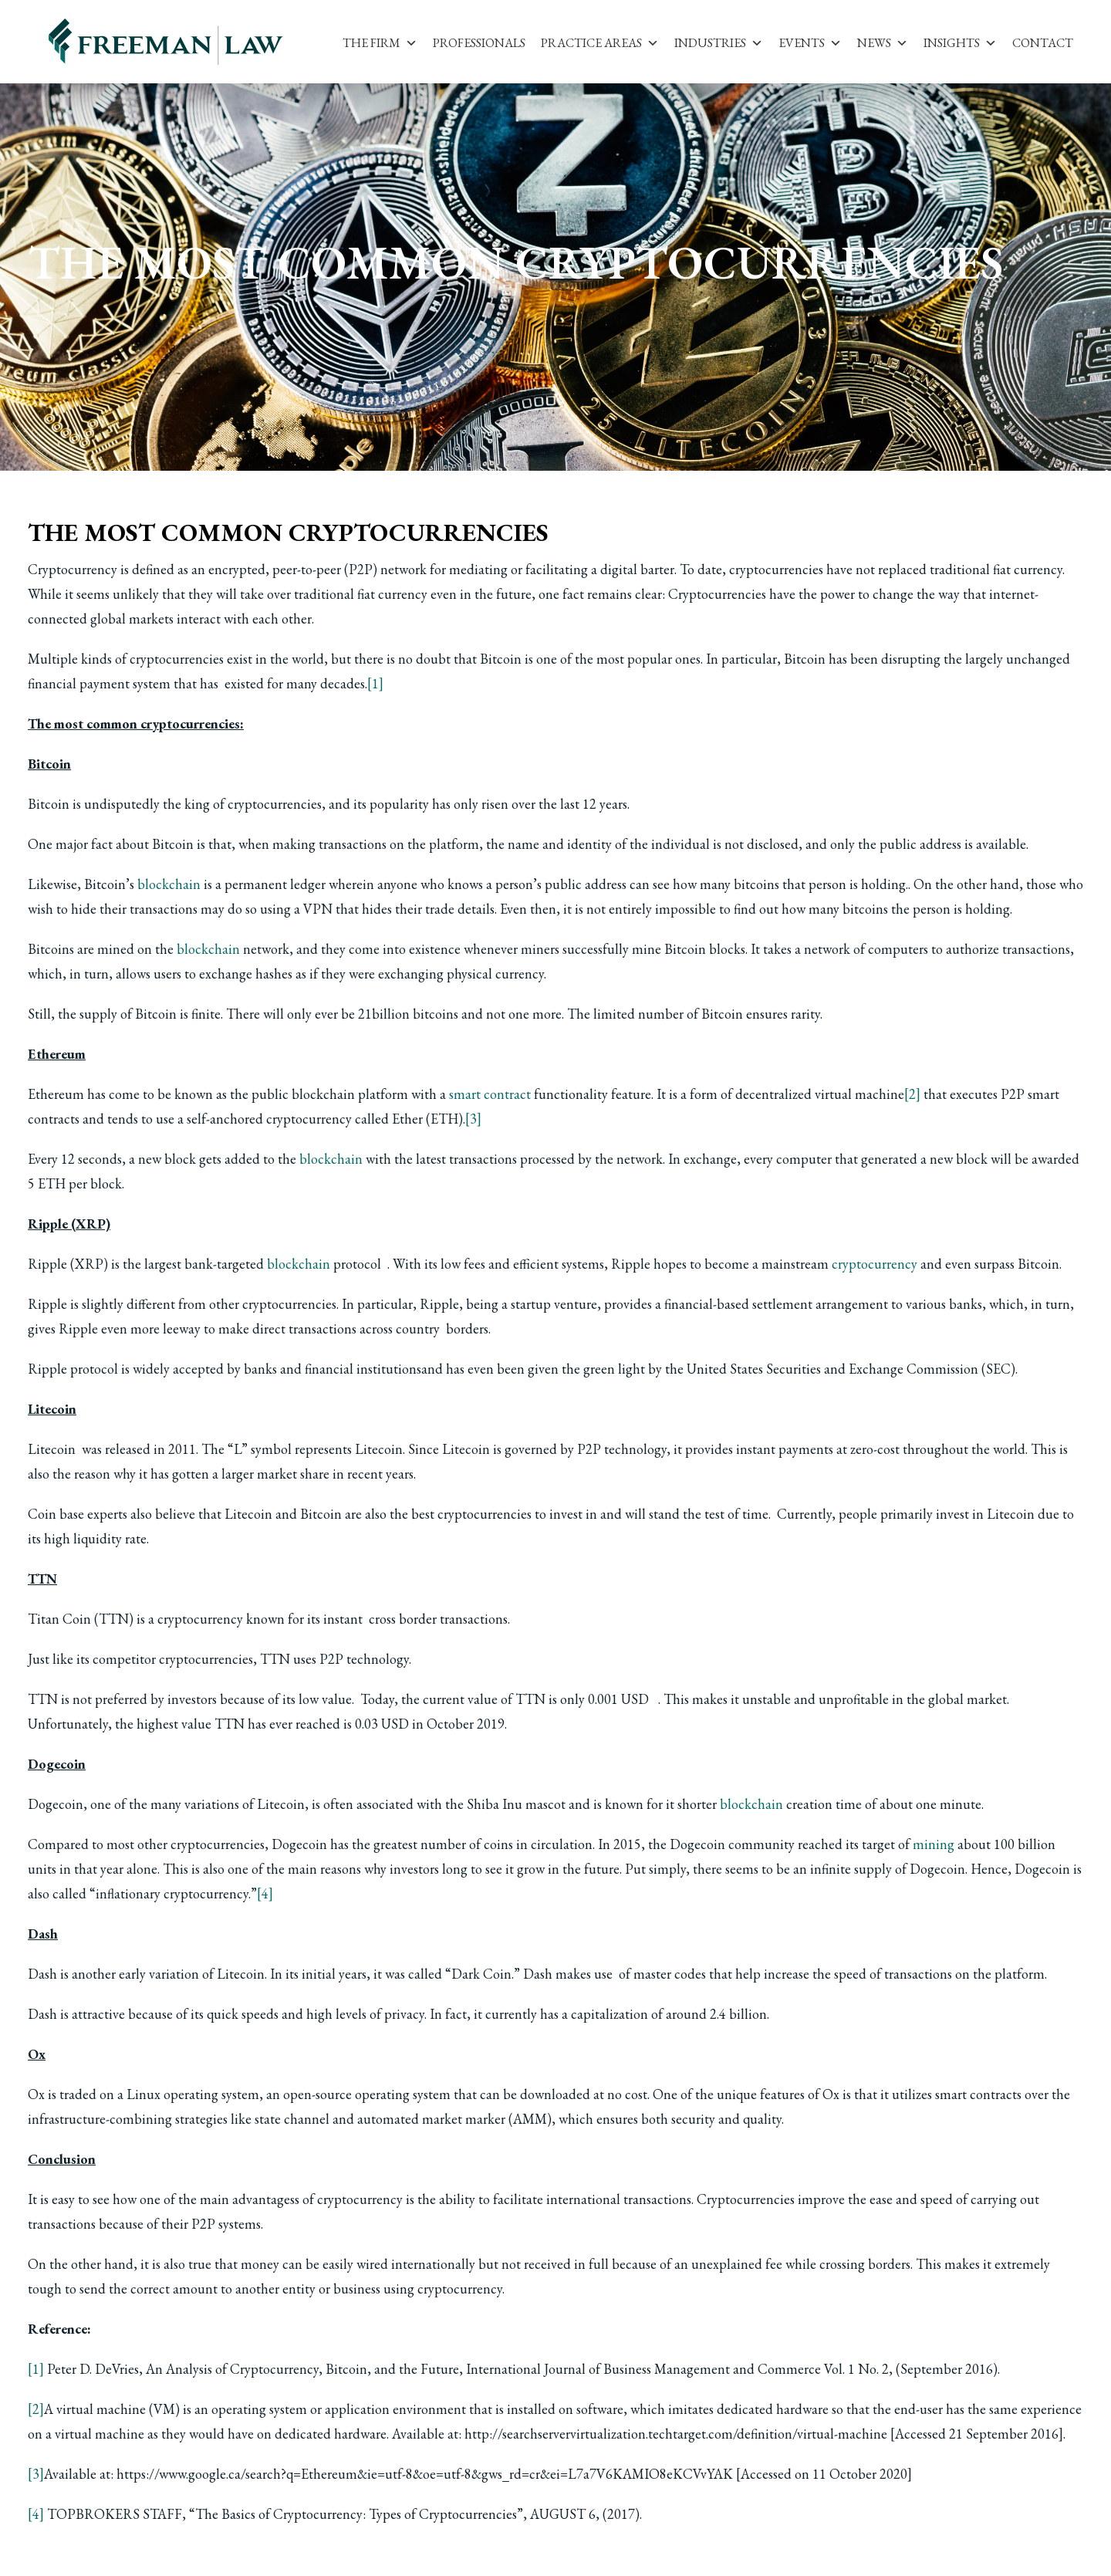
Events (810, 43)
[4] (265, 1893)
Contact (1042, 43)
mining (933, 1844)
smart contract (490, 1094)
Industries (718, 43)
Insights (960, 43)
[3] (473, 1118)
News (882, 43)
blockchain (169, 884)
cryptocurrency (874, 1264)
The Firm (380, 43)
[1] (375, 683)
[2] (912, 1094)
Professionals (479, 43)
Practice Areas (600, 43)
